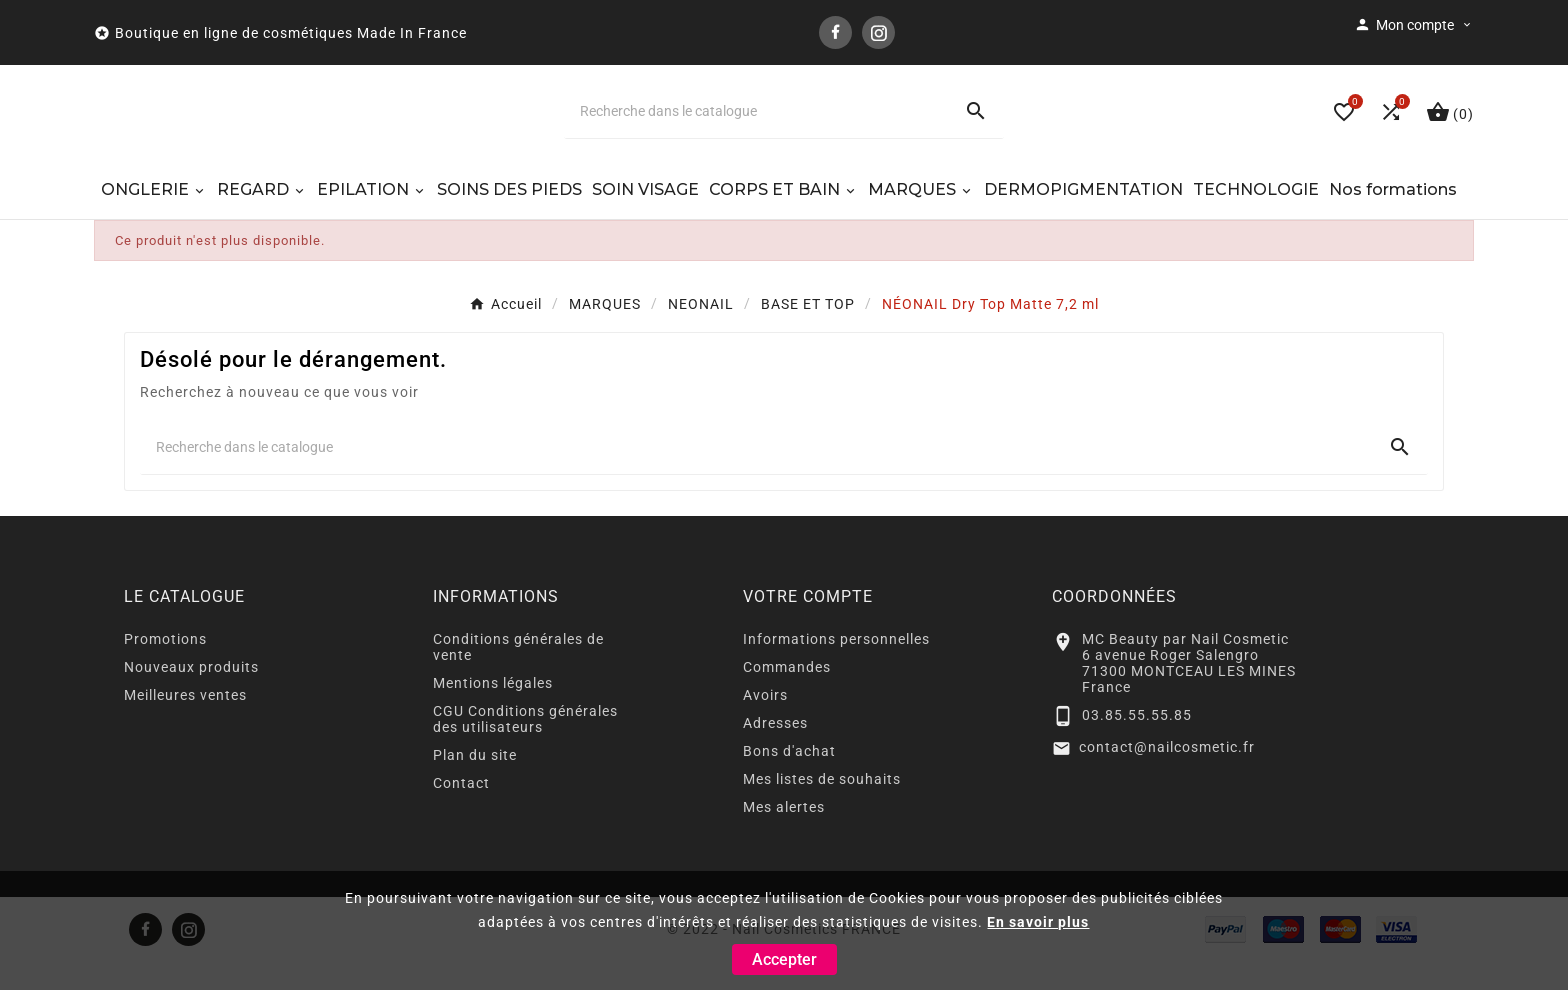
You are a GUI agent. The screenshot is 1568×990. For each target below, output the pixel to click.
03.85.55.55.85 (1137, 743)
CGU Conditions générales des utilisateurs (525, 748)
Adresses (775, 752)
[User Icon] (1414, 25)
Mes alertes (784, 836)
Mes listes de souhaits (822, 808)
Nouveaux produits (191, 696)
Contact (461, 812)
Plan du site (475, 784)
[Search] (976, 126)
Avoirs (765, 724)
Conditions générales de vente (518, 676)
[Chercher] (756, 126)
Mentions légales (493, 712)
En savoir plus (1038, 922)
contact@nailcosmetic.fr (1167, 776)
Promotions (165, 668)
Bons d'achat (789, 780)
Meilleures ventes (185, 724)
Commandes (787, 696)
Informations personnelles (836, 668)
